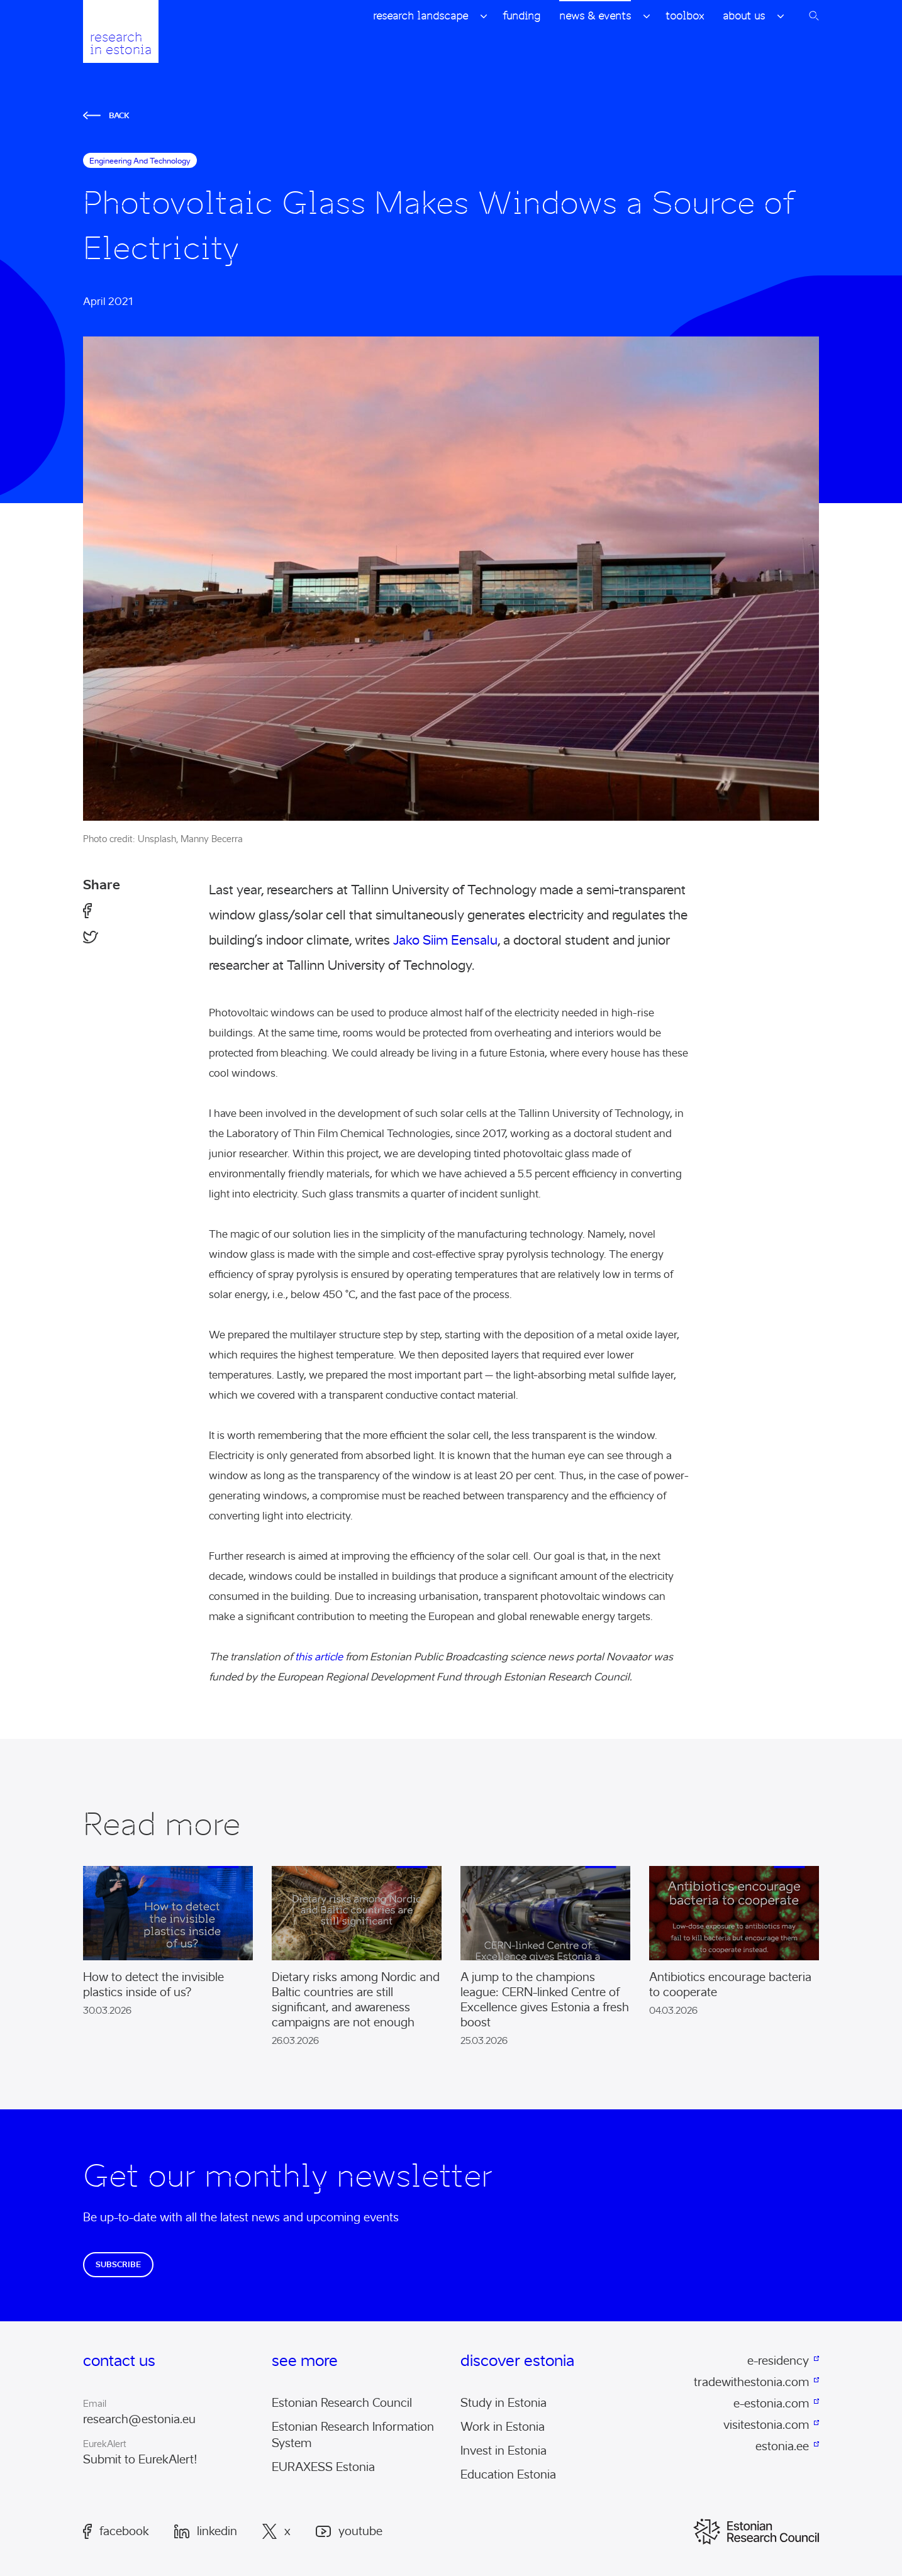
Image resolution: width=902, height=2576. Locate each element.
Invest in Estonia (503, 2451)
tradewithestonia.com (751, 2382)
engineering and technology (140, 160)
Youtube (349, 2531)
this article (319, 1657)
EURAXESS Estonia (323, 2467)
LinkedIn (205, 2531)
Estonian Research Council (342, 2403)
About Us (744, 15)
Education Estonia (508, 2475)
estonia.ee (782, 2446)
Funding (521, 15)
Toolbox (684, 15)
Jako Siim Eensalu (445, 940)
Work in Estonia (502, 2427)
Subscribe (118, 2264)
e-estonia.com (771, 2404)
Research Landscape (420, 15)
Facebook (116, 2531)
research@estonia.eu (139, 2419)
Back (106, 115)
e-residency (778, 2361)
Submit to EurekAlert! (140, 2460)
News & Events (595, 15)
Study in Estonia (503, 2403)
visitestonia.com (766, 2425)
